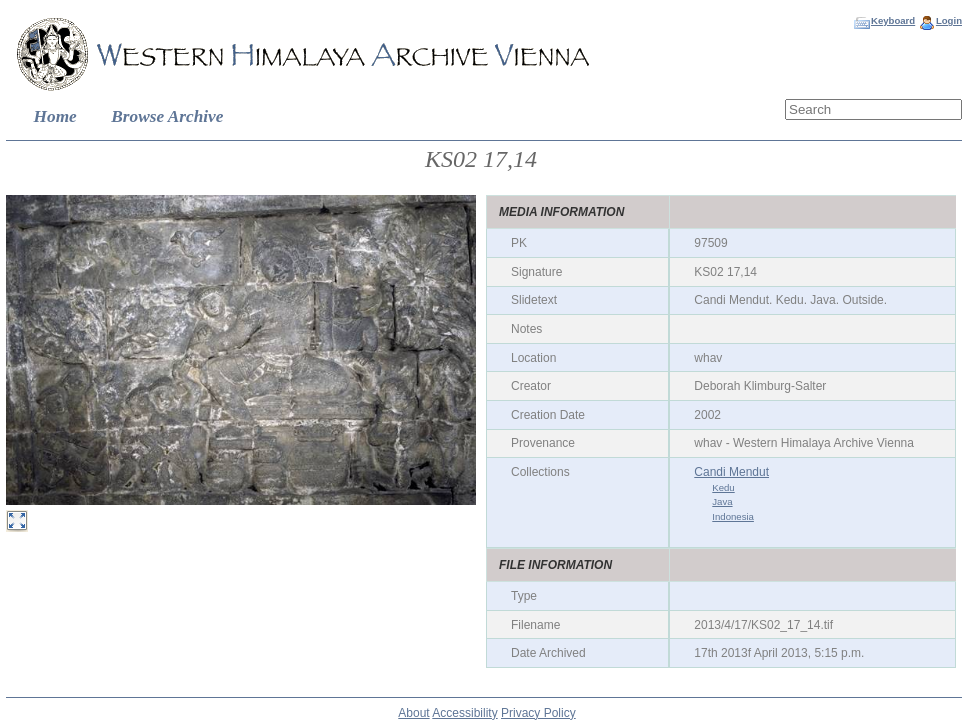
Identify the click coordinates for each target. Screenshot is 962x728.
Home (55, 116)
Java (722, 501)
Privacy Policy (538, 713)
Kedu (723, 487)
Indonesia (733, 516)
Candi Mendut (731, 472)
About (413, 713)
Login (949, 20)
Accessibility (464, 713)
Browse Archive (167, 116)
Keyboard (893, 20)
